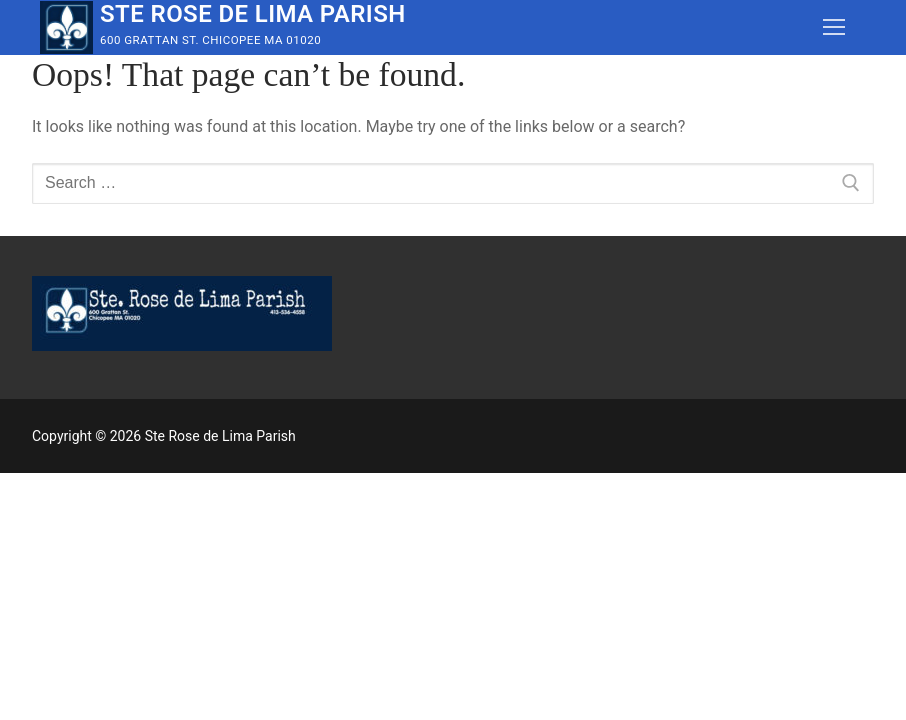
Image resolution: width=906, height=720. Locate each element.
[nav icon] (834, 28)
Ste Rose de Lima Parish (253, 14)
